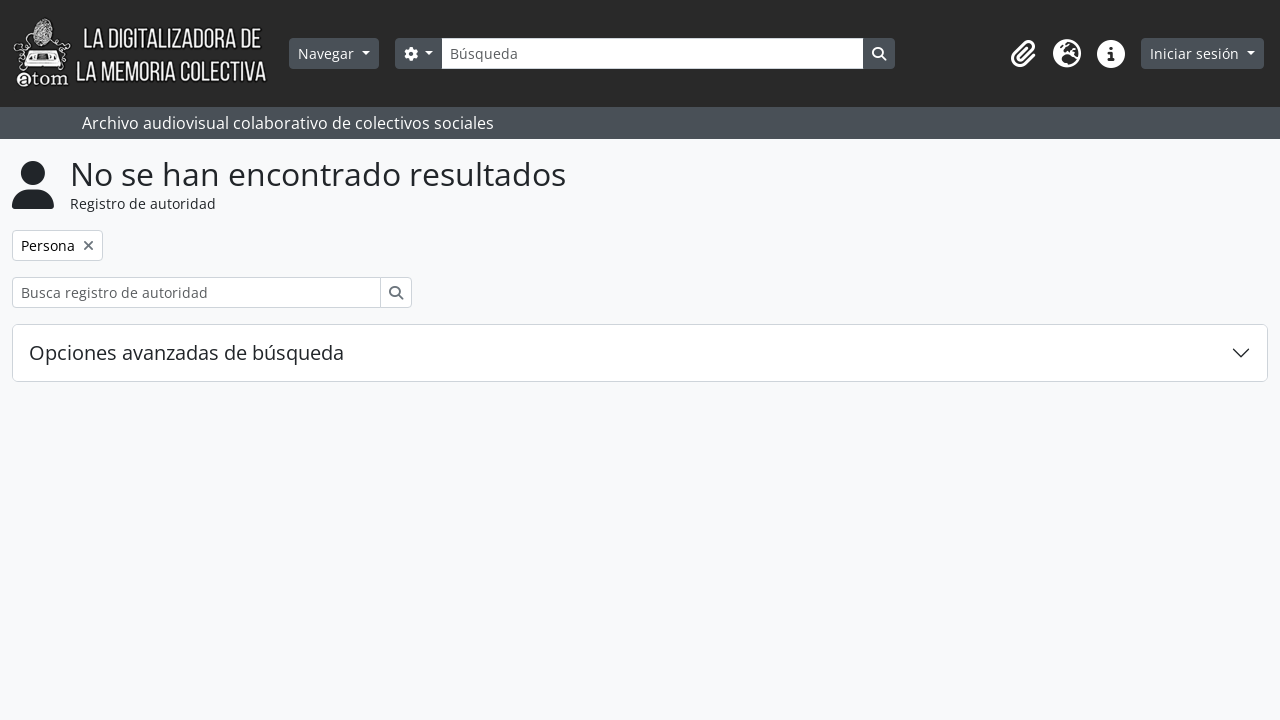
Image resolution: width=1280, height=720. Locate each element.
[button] (1023, 54)
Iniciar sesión (1196, 53)
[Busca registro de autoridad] (196, 292)
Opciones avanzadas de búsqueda (186, 352)
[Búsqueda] (652, 53)
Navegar (328, 53)
